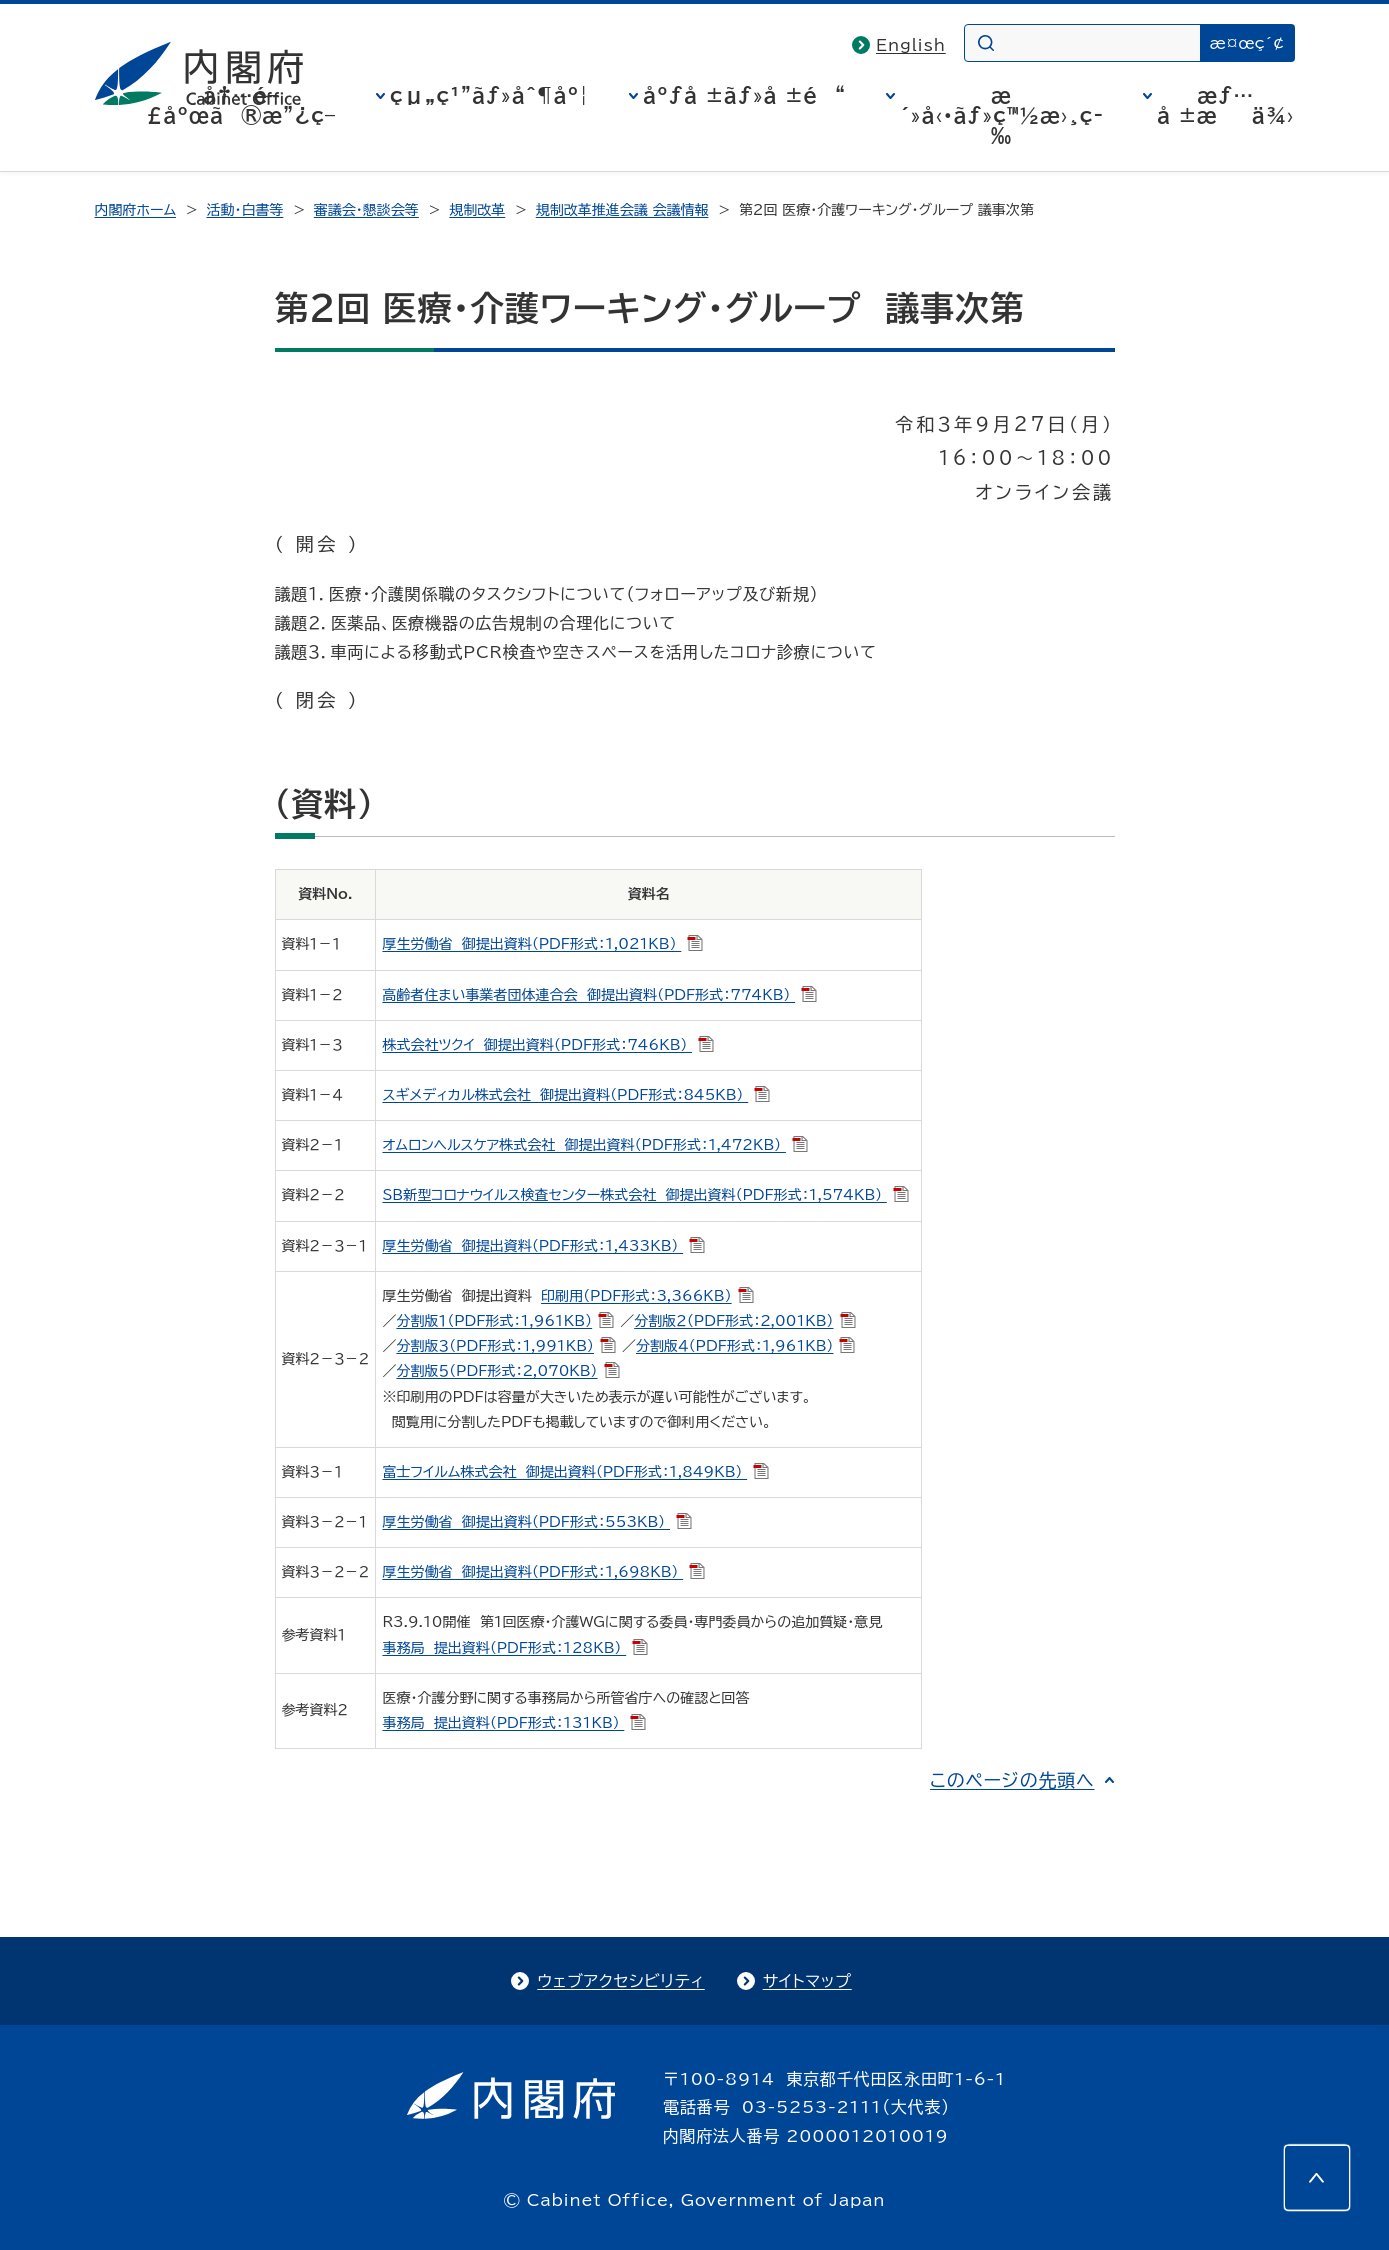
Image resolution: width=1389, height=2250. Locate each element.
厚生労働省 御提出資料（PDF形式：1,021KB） (542, 944)
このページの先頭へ (1012, 1780)
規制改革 (477, 210)
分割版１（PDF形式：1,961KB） (505, 1321)
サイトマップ (807, 1981)
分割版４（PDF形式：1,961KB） (746, 1346)
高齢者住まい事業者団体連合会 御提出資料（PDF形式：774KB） (599, 995)
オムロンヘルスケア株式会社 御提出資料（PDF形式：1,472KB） (594, 1145)
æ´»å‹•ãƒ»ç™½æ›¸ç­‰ (1001, 115)
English (911, 45)
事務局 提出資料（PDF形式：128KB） (515, 1648)
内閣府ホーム (135, 210)
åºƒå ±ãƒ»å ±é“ (744, 95)
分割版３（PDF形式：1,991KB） (506, 1346)
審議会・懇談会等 (366, 210)
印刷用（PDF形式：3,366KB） (647, 1296)
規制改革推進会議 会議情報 (622, 210)
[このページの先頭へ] (1317, 2178)
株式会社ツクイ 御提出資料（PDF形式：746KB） (548, 1045)
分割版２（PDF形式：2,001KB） (744, 1321)
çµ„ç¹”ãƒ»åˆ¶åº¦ (489, 95)
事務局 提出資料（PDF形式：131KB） (514, 1723)
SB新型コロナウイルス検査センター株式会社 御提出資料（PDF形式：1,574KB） (645, 1195)
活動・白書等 (244, 210)
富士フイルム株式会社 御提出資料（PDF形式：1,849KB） (575, 1472)
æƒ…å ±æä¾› (1225, 105)
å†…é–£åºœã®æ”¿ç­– (241, 105)
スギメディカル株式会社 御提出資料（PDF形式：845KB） (576, 1095)
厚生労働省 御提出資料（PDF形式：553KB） (537, 1522)
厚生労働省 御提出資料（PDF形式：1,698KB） (543, 1572)
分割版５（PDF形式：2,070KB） (507, 1371)
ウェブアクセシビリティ (620, 1981)
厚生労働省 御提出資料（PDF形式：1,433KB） (543, 1246)
